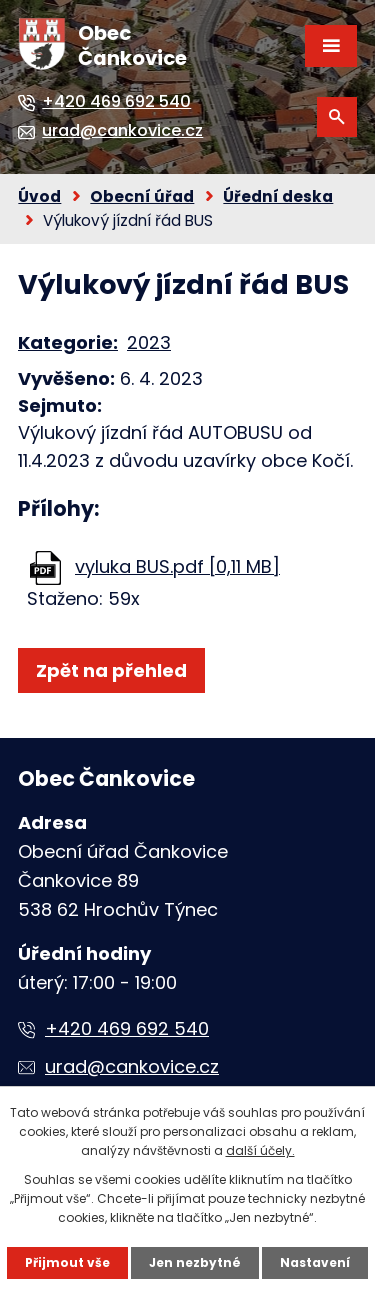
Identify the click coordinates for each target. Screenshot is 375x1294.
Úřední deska (278, 196)
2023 (149, 342)
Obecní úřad (142, 196)
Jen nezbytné (195, 1262)
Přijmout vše (67, 1262)
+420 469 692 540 (127, 1028)
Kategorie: (68, 342)
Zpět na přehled (111, 670)
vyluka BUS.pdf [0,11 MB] (177, 566)
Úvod (39, 196)
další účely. (260, 1150)
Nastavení (315, 1262)
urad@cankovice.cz (132, 1066)
